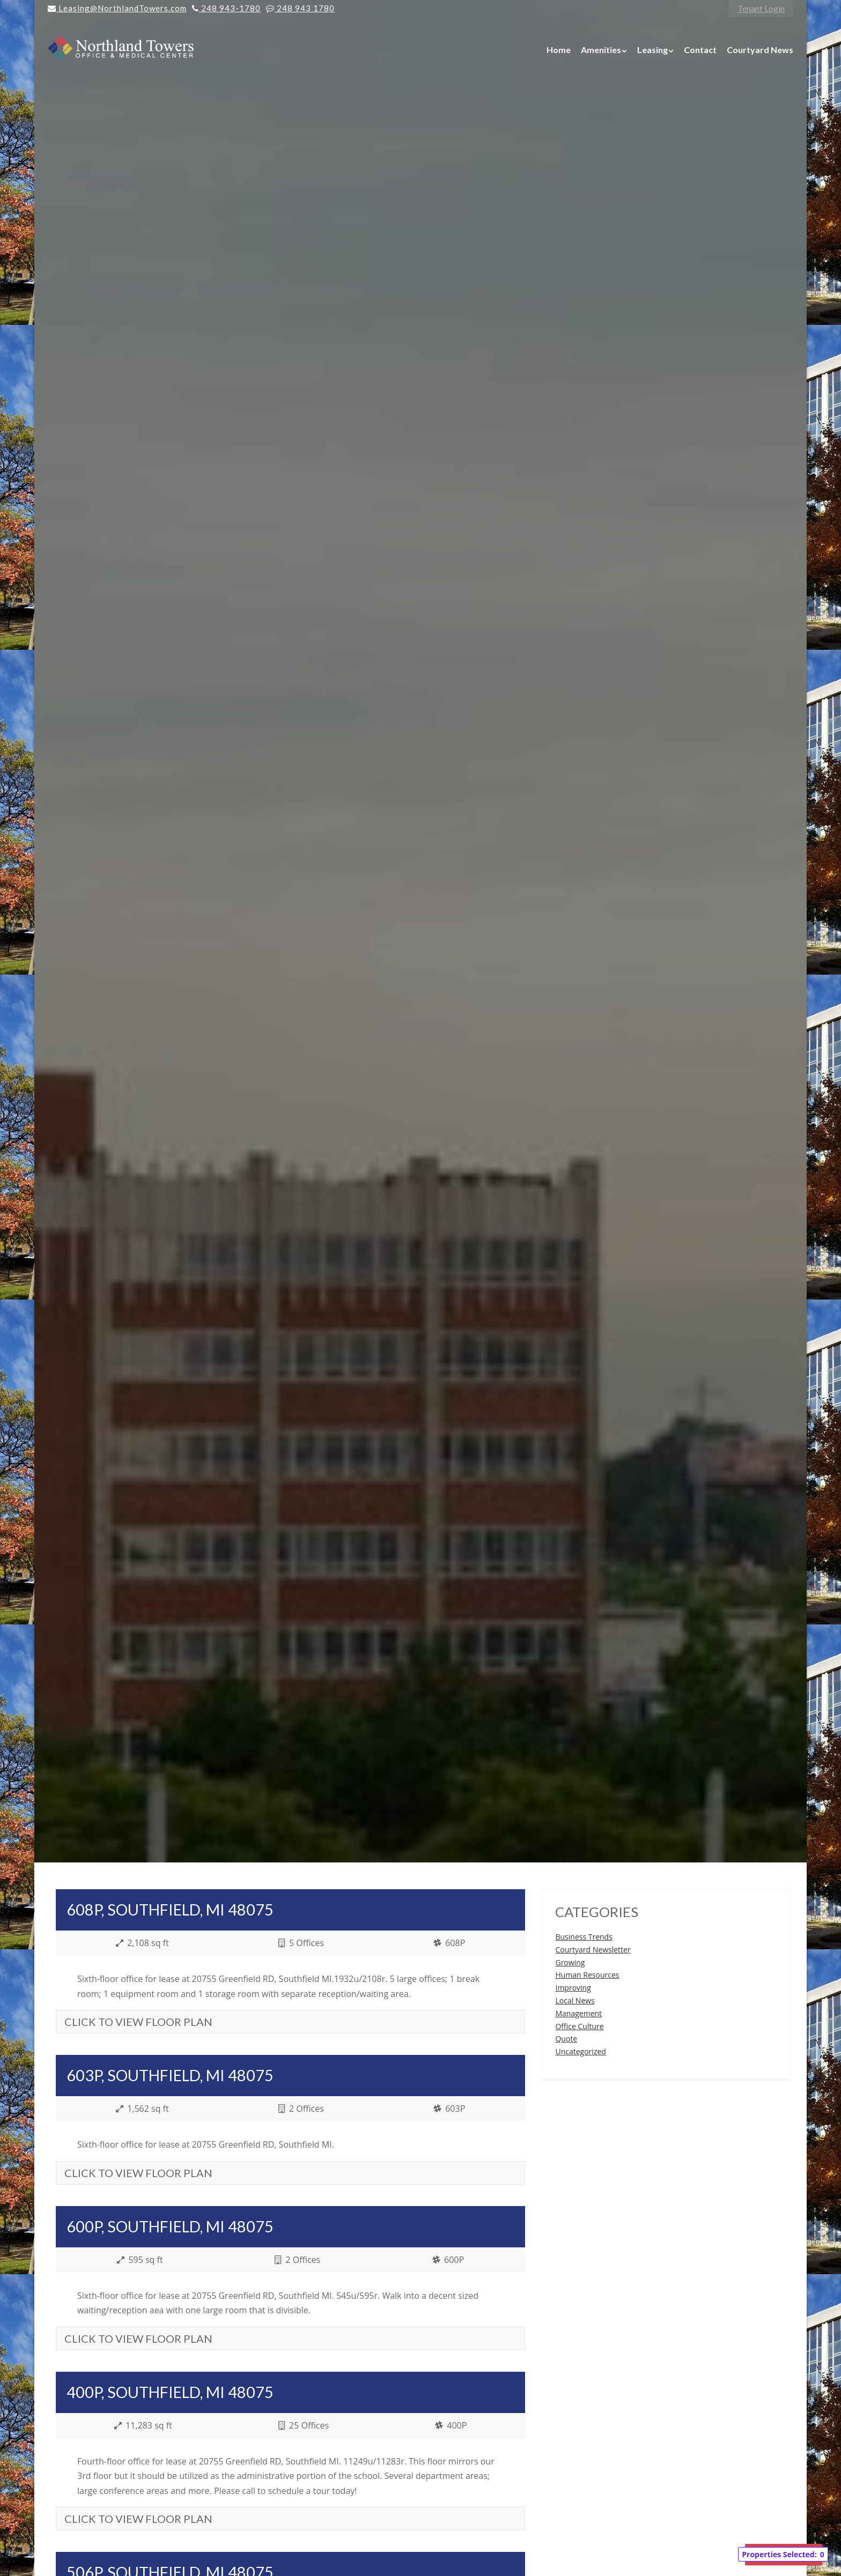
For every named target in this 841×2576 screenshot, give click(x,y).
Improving (573, 1988)
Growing (570, 1962)
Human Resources (587, 1975)
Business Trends (583, 1937)
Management (578, 2013)
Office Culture (579, 2026)
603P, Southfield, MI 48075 (170, 2075)
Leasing (652, 49)
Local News (574, 2000)
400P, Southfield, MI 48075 (170, 2392)
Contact (700, 49)
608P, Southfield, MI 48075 (170, 1910)
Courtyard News (760, 49)
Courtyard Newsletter (592, 1949)
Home (559, 49)
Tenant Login (761, 8)
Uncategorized (580, 2051)
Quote (566, 2038)
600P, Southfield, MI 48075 (170, 2226)
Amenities (601, 49)
